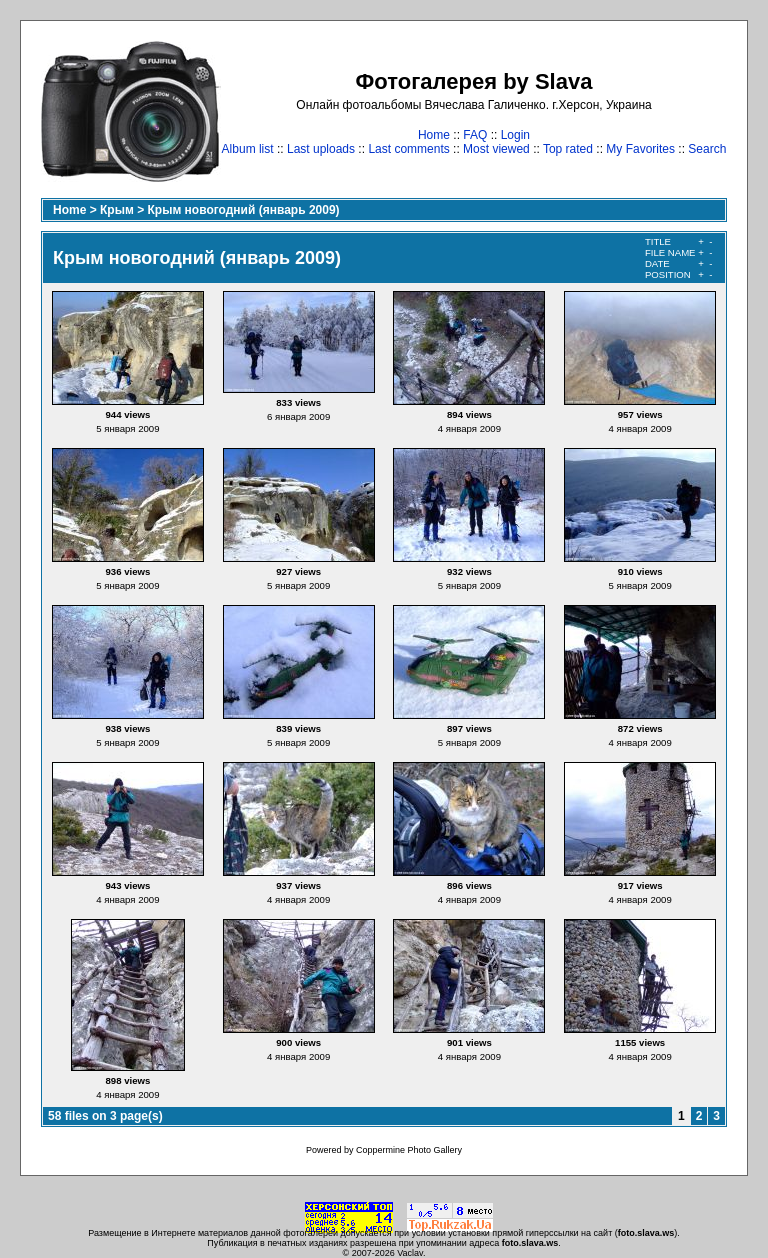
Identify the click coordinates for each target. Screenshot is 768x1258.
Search (707, 149)
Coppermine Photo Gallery (409, 1150)
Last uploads (321, 149)
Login (515, 135)
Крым (117, 210)
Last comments (408, 149)
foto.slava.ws (646, 1233)
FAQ (475, 135)
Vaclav (410, 1253)
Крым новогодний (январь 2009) (244, 210)
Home (434, 135)
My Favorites (640, 149)
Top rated (568, 149)
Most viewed (496, 149)
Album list (248, 149)
